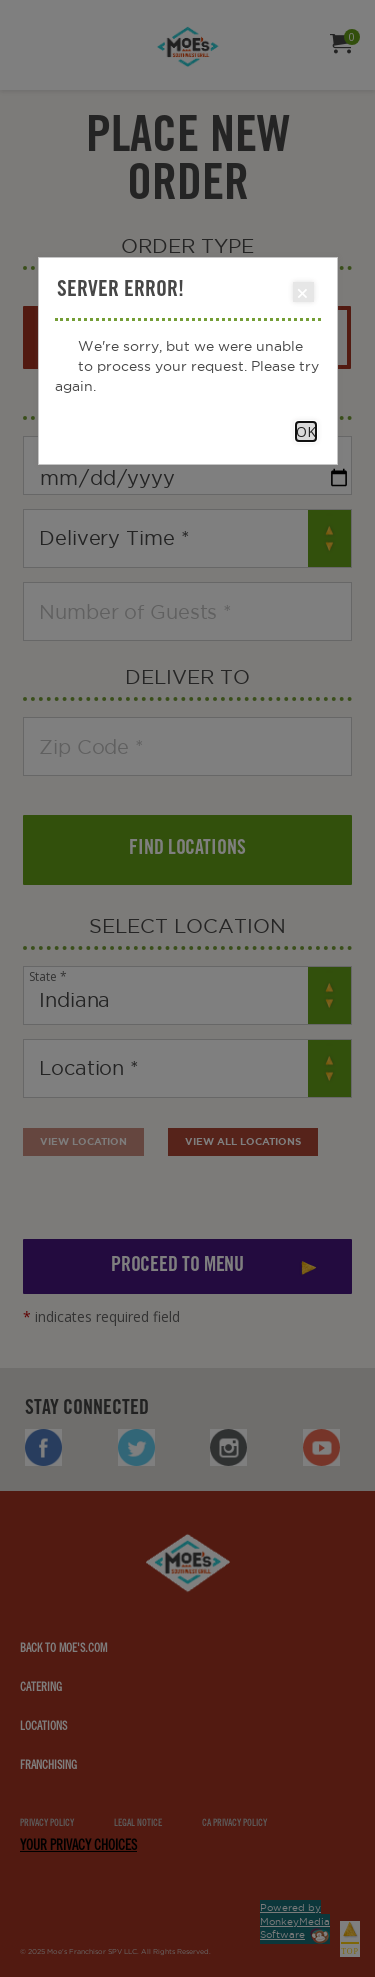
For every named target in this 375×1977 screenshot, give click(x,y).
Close (302, 293)
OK (306, 431)
